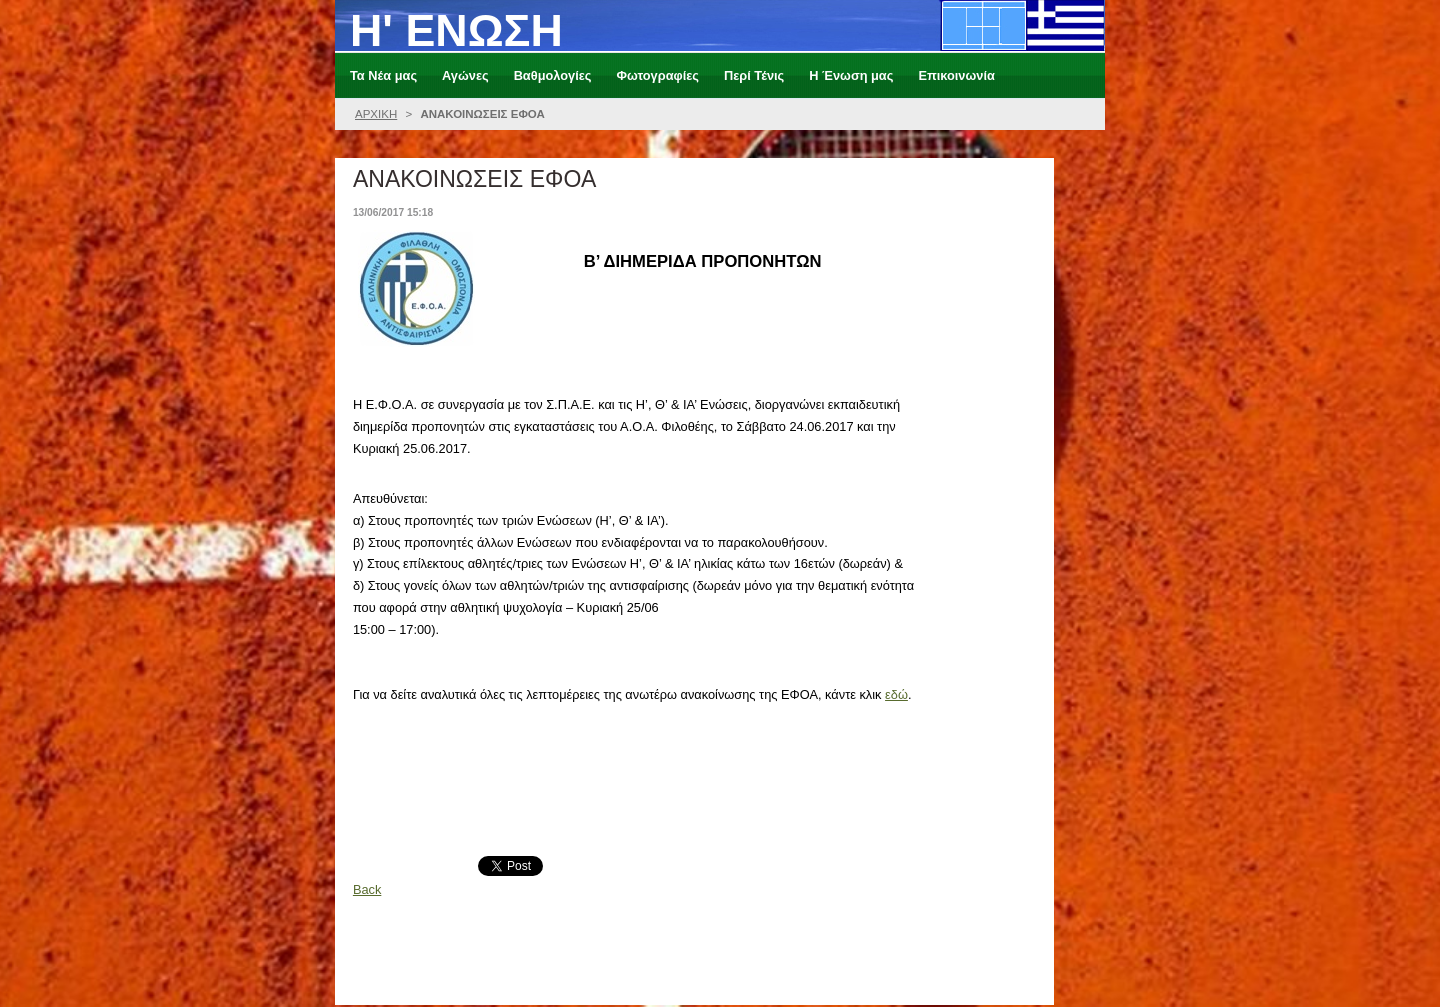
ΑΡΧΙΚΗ (376, 114)
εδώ (896, 694)
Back (367, 889)
